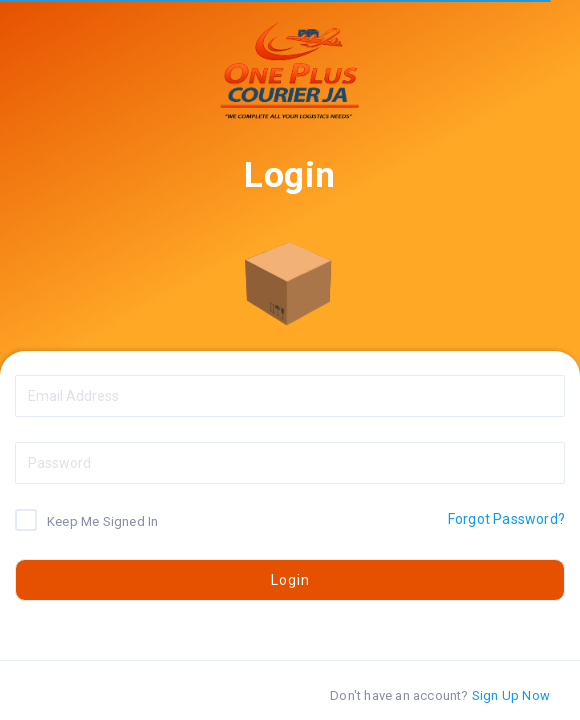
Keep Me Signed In (102, 520)
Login (290, 580)
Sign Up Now (511, 695)
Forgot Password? (506, 519)
